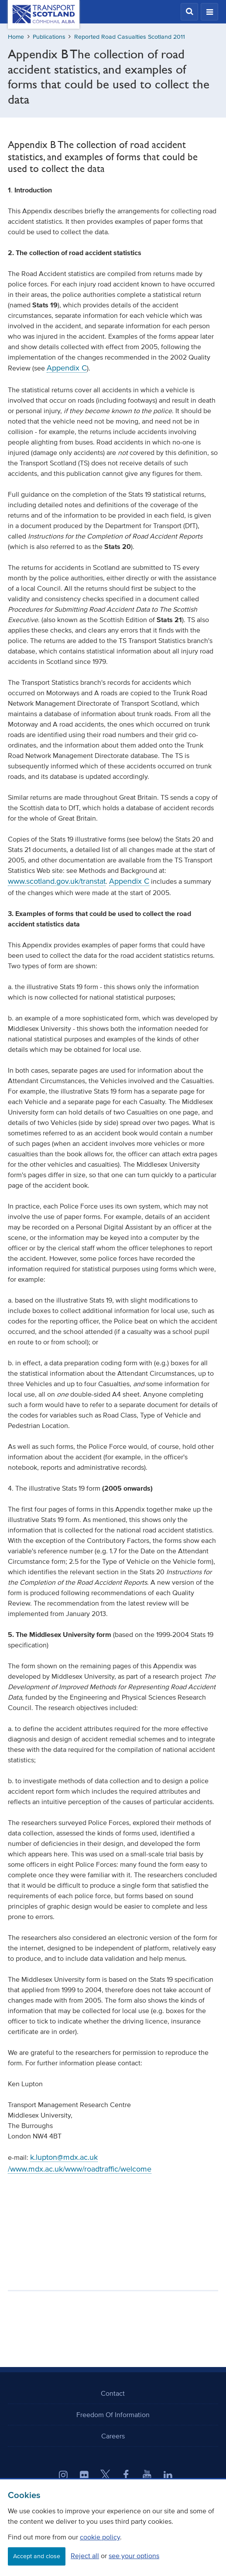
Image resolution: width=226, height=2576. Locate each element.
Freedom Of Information (113, 2414)
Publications (49, 37)
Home (16, 37)
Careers (113, 2436)
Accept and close (36, 2556)
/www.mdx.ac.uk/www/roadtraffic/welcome (79, 2169)
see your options (134, 2555)
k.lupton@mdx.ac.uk (64, 2157)
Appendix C (67, 368)
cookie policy (100, 2537)
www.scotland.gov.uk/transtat (57, 881)
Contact (113, 2393)
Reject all (85, 2555)
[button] (189, 11)
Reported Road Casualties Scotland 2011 (129, 37)
